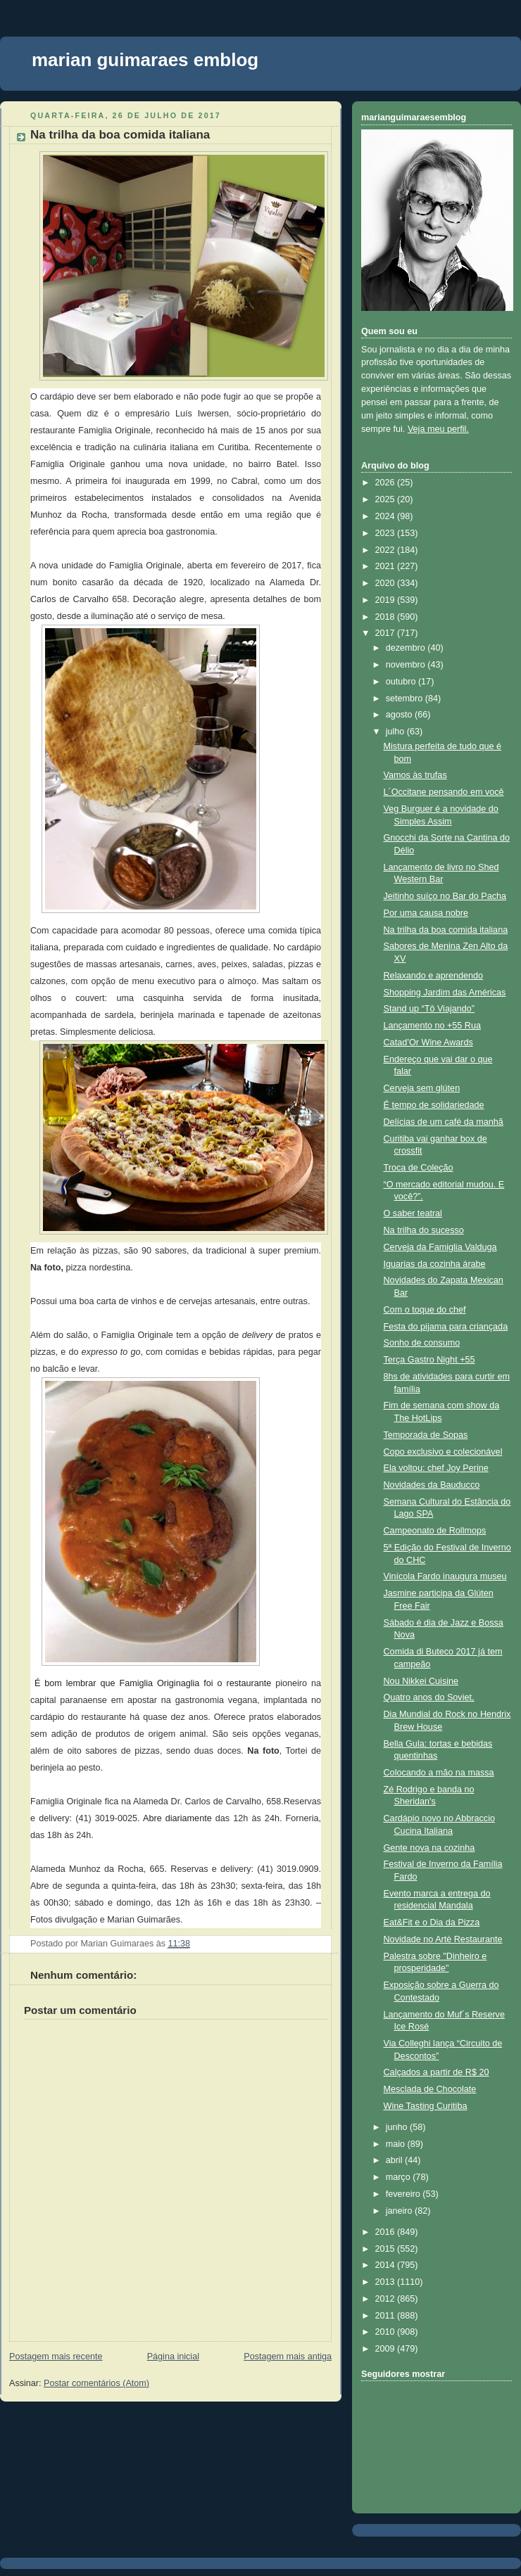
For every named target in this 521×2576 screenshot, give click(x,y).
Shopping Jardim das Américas (445, 992)
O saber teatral (413, 1213)
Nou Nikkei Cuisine (421, 1681)
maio (397, 2144)
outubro (402, 682)
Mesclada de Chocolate (430, 2089)
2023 (386, 533)
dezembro (407, 648)
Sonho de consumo (422, 1343)
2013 (386, 2282)
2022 (386, 550)
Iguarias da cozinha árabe (435, 1264)
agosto (400, 715)
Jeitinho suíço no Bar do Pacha (445, 896)
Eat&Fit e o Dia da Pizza (432, 1922)
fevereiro (404, 2194)
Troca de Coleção (418, 1168)
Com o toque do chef (425, 1310)
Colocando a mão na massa (439, 1773)
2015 (386, 2249)
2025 (386, 499)
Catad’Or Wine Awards (428, 1042)
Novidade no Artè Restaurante (443, 1939)
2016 (386, 2232)
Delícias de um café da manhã (443, 1122)
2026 (386, 482)
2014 (386, 2265)
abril (395, 2160)
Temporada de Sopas (426, 1435)
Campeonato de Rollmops (435, 1531)
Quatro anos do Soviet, (429, 1697)
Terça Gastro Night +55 (429, 1360)
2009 (386, 2349)
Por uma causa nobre (426, 913)
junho (398, 2127)
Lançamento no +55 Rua (432, 1026)
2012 (386, 2299)
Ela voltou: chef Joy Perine (436, 1468)
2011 (386, 2316)
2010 (386, 2332)
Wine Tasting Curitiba (425, 2106)
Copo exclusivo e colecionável (443, 1452)
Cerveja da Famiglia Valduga (440, 1247)
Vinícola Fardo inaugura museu (445, 1576)
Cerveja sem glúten (422, 1088)
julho (396, 732)
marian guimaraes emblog (145, 59)
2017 (386, 633)
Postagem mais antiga (288, 2356)
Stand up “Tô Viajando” (429, 1009)
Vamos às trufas (415, 775)
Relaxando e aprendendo (434, 976)
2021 (386, 566)
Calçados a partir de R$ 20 (436, 2072)
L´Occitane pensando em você (444, 792)
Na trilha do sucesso (424, 1230)
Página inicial (173, 2356)
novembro (407, 665)
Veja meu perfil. (438, 429)
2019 (386, 600)
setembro (405, 698)
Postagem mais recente (55, 2356)
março (399, 2177)
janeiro (400, 2211)
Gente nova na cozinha (429, 1848)
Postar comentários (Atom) (96, 2383)
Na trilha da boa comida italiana (120, 134)
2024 (386, 516)
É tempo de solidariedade (434, 1105)
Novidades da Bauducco (432, 1485)
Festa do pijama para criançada (446, 1327)
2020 (386, 583)
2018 (386, 617)
